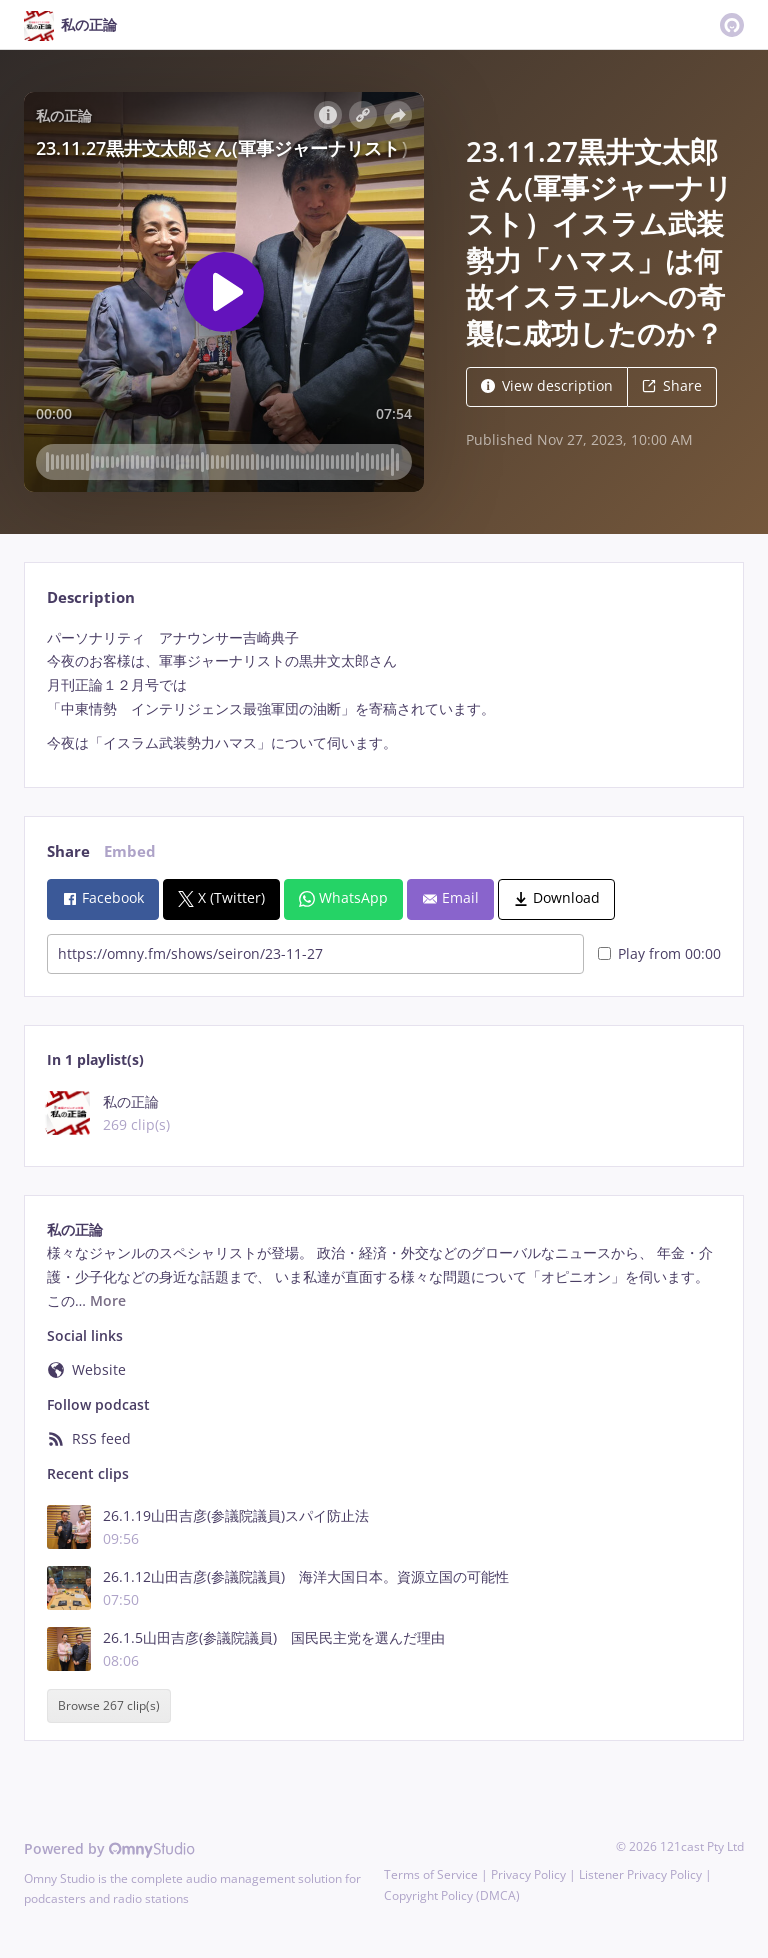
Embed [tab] (130, 851)
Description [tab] (91, 597)
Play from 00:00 (659, 953)
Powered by (109, 1848)
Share (672, 385)
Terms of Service (431, 1874)
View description (547, 385)
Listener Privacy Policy (640, 1874)
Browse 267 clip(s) (109, 1706)
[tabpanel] (383, 690)
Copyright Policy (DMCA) (452, 1895)
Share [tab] (68, 851)
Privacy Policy (528, 1874)
